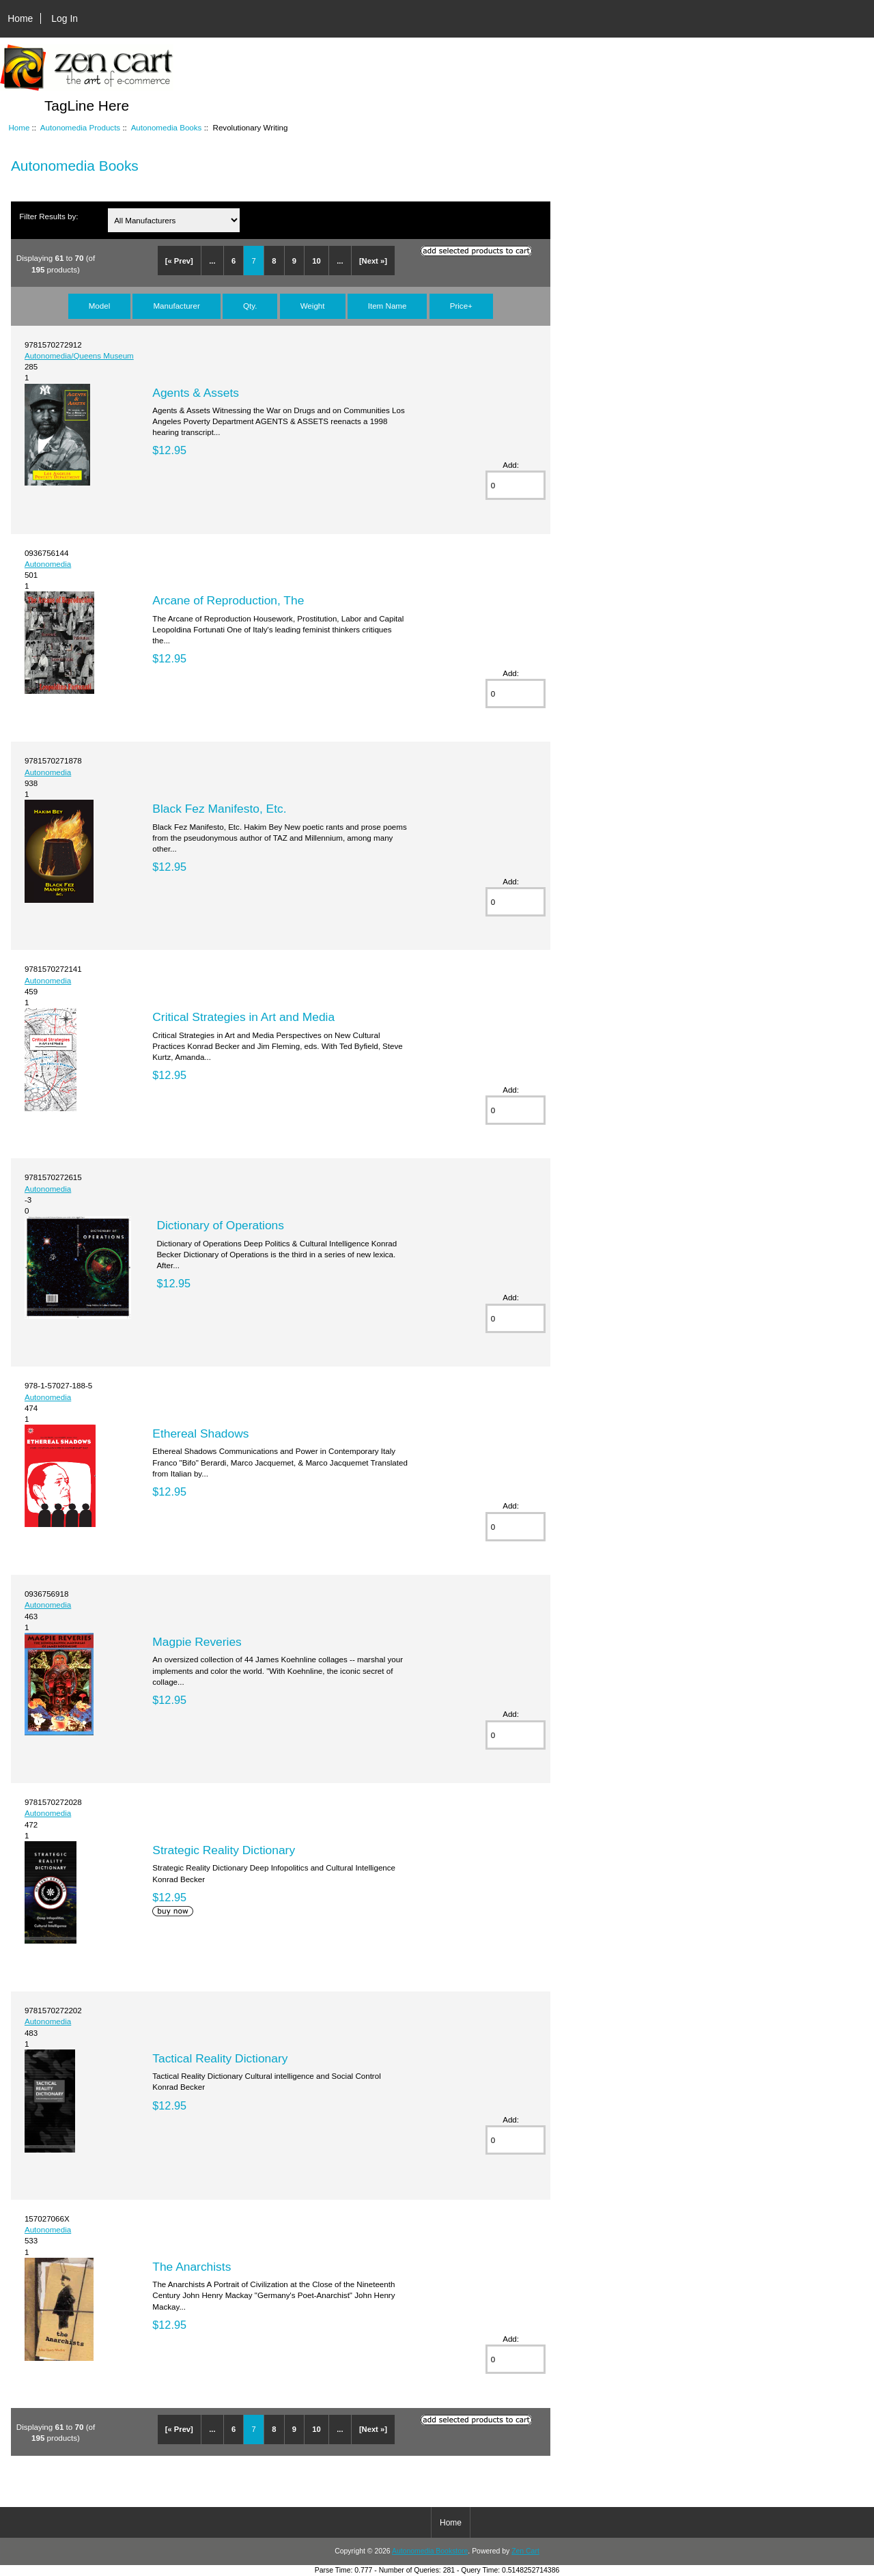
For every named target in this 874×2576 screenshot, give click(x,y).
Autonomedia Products (80, 127)
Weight (312, 305)
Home (20, 18)
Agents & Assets (195, 393)
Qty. (250, 305)
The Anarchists (191, 2266)
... (212, 261)
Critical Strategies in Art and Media (243, 1017)
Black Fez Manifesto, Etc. (219, 808)
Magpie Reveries (197, 1642)
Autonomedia (48, 563)
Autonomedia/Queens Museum (79, 355)
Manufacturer (176, 305)
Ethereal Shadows (200, 1433)
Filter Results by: (48, 216)
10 (316, 261)
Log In (64, 18)
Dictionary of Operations (220, 1225)
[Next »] (373, 261)
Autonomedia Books (166, 127)
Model (100, 305)
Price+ (461, 305)
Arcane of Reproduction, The (228, 600)
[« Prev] (179, 261)
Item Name (387, 305)
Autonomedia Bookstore (430, 2551)
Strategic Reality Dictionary (223, 1850)
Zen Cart (525, 2551)
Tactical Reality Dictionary (219, 2058)
